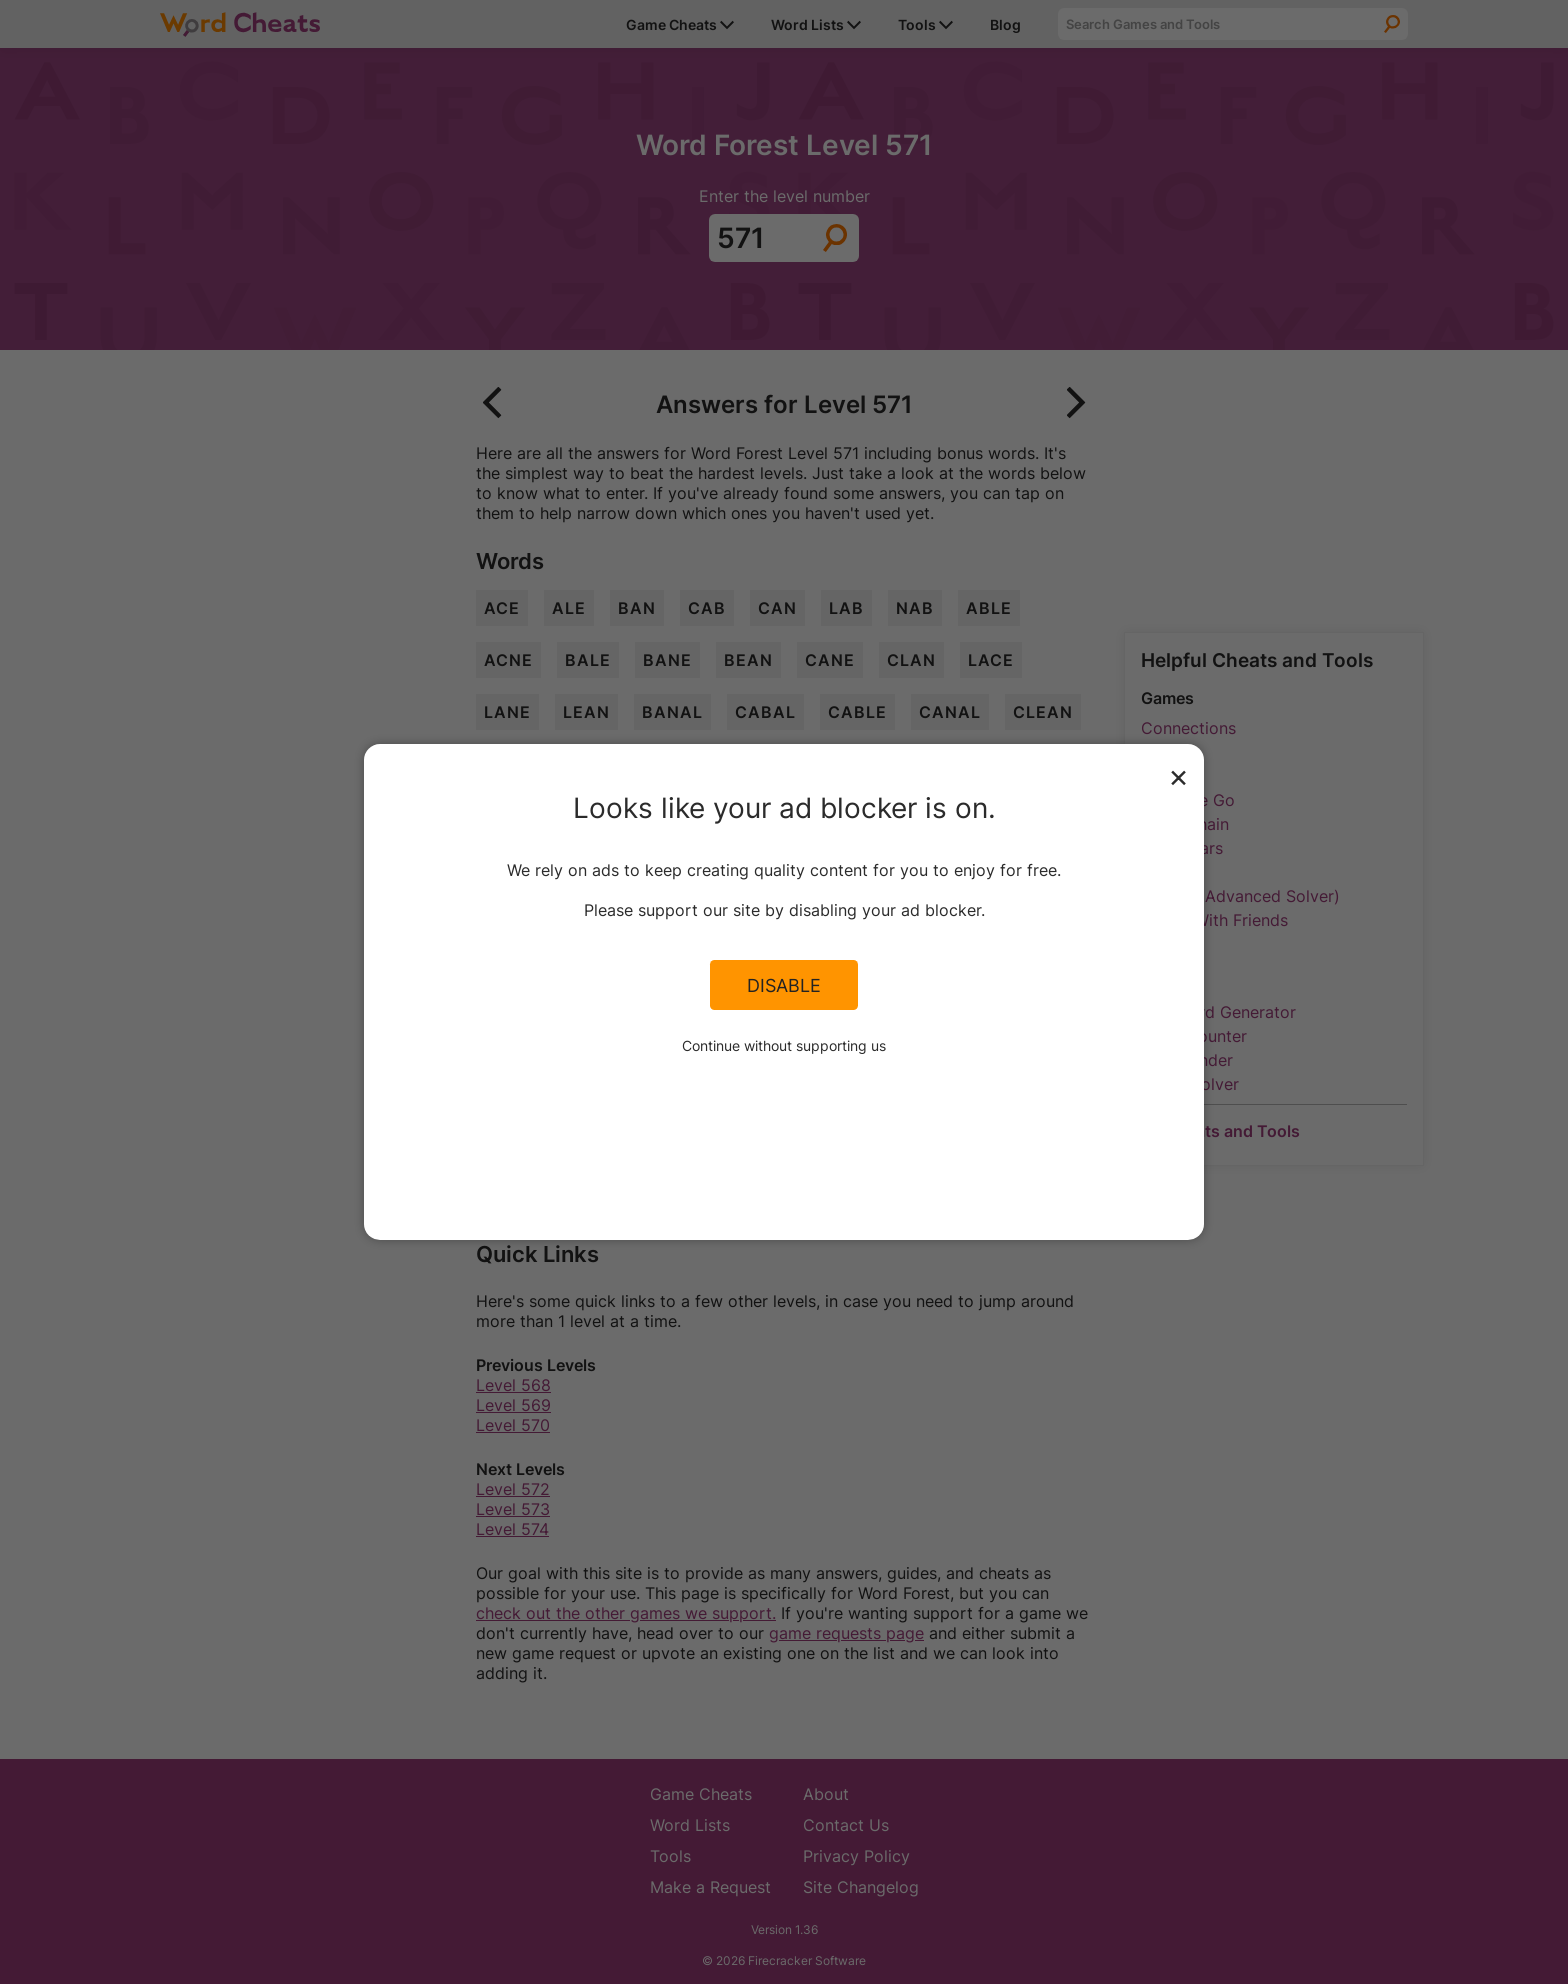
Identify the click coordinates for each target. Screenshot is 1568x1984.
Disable (784, 985)
